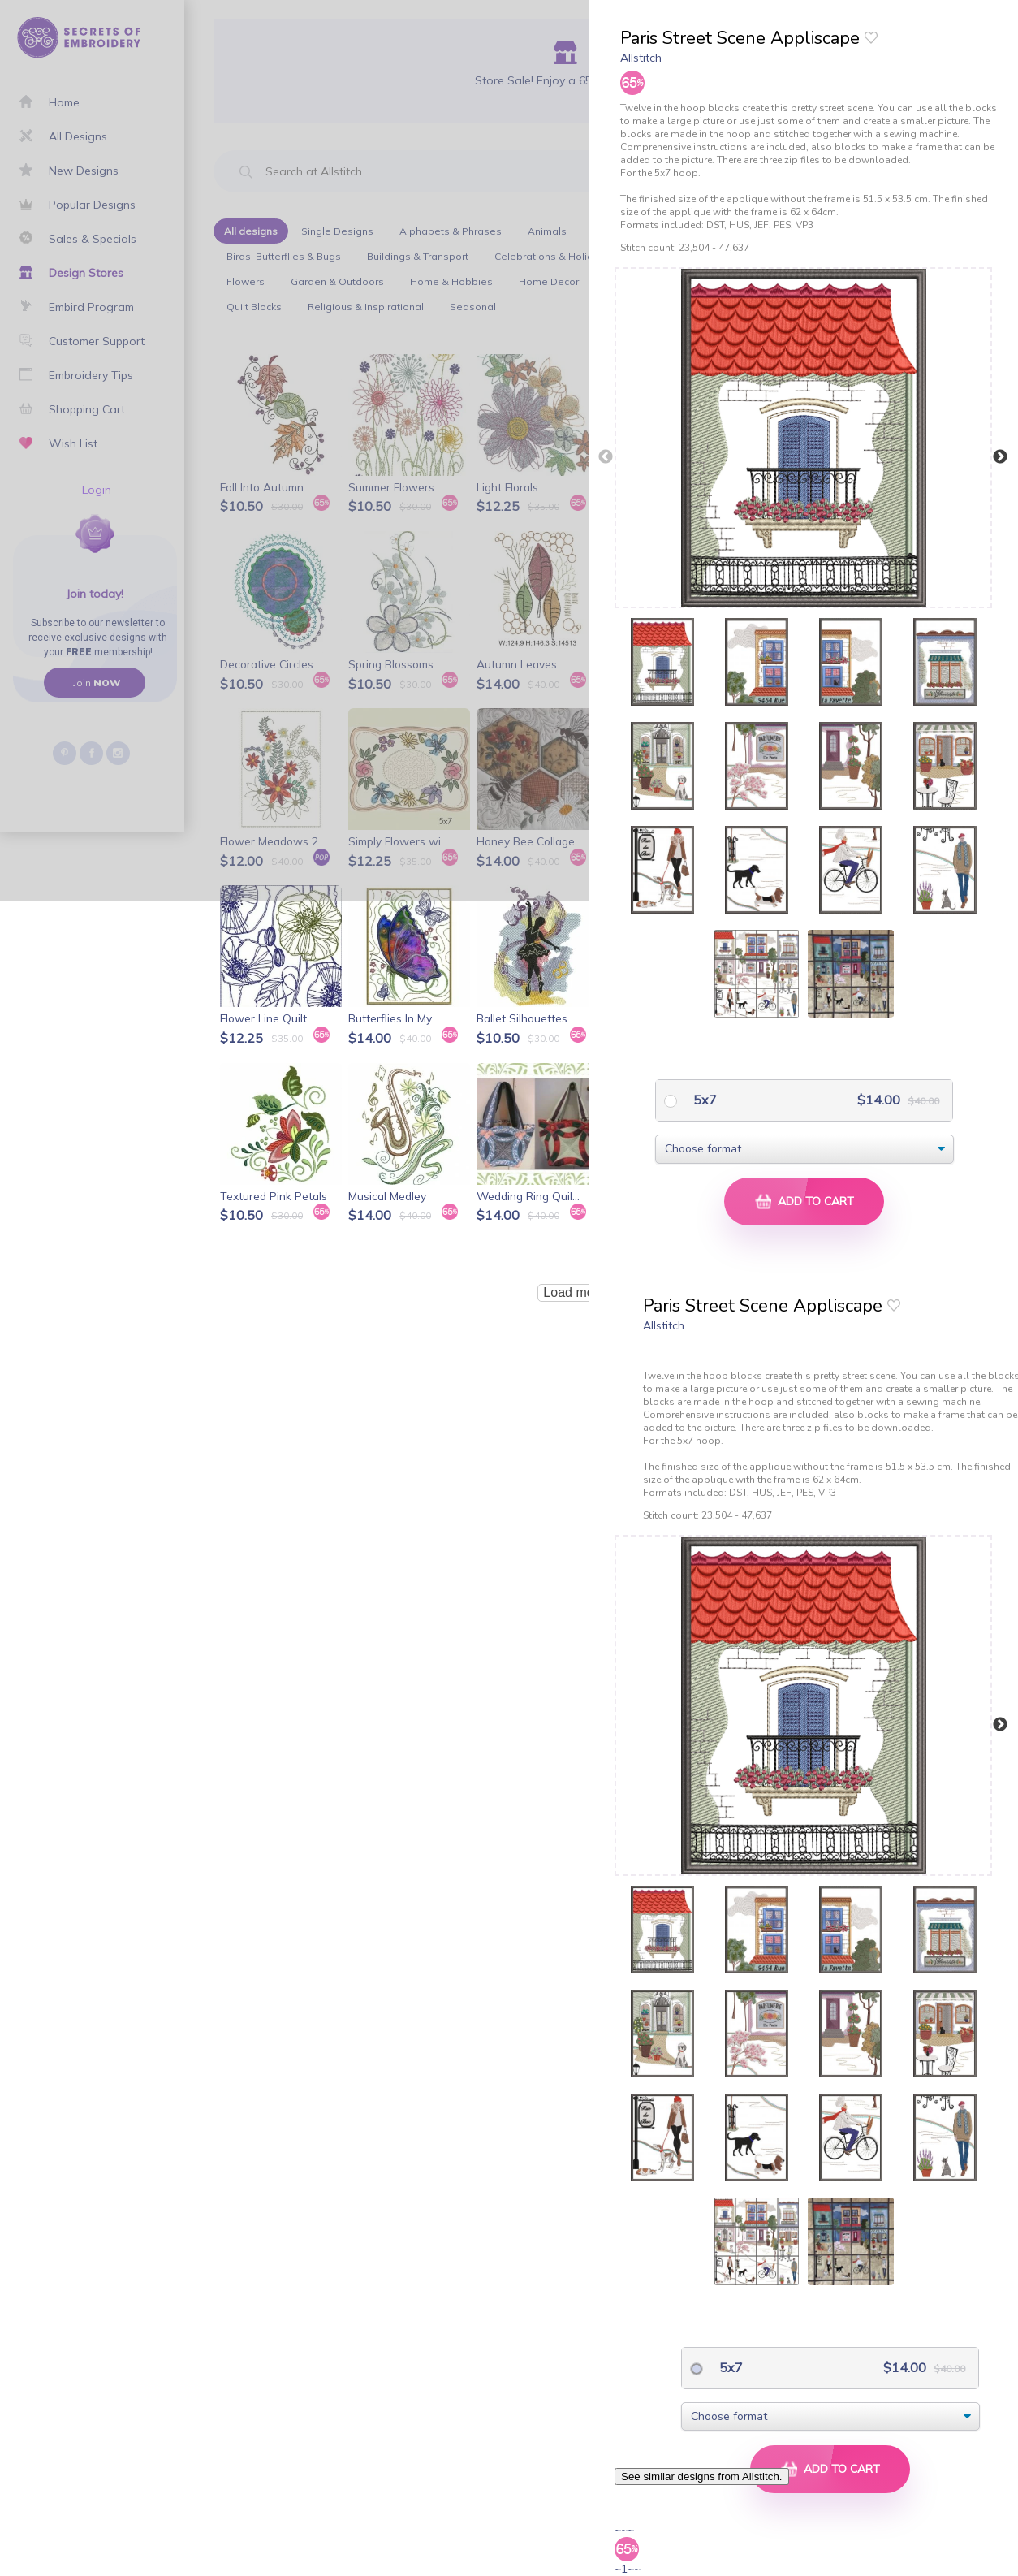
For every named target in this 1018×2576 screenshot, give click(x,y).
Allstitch (641, 57)
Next (1000, 457)
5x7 (703, 1099)
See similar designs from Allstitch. (702, 2476)
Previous (605, 457)
